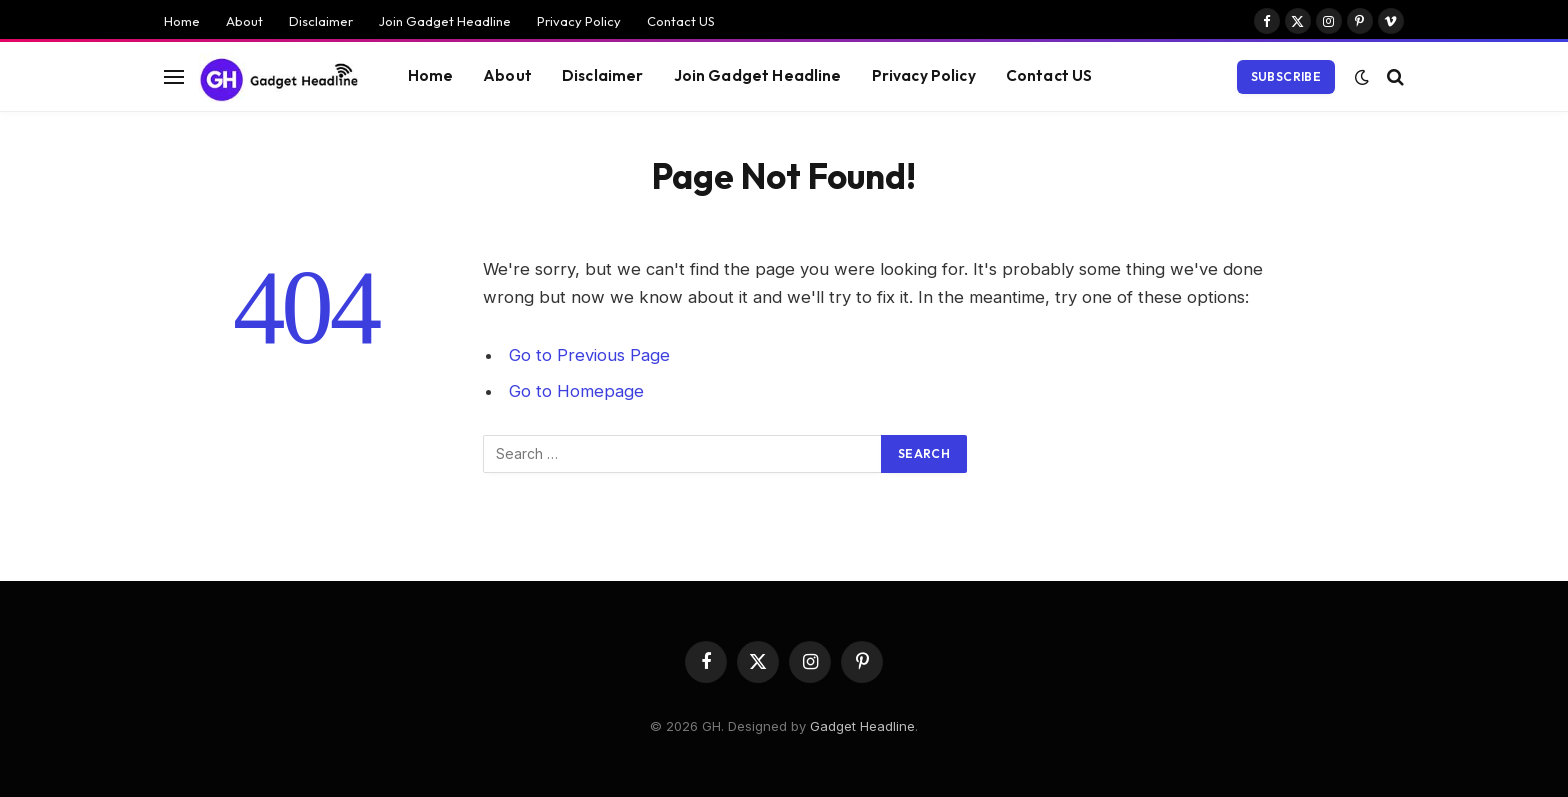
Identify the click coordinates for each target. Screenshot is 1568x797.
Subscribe (1286, 76)
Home (182, 21)
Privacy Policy (579, 21)
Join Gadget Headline (445, 21)
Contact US (681, 21)
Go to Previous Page (589, 355)
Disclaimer (321, 21)
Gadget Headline (862, 726)
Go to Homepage (576, 391)
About (244, 21)
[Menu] (174, 76)
